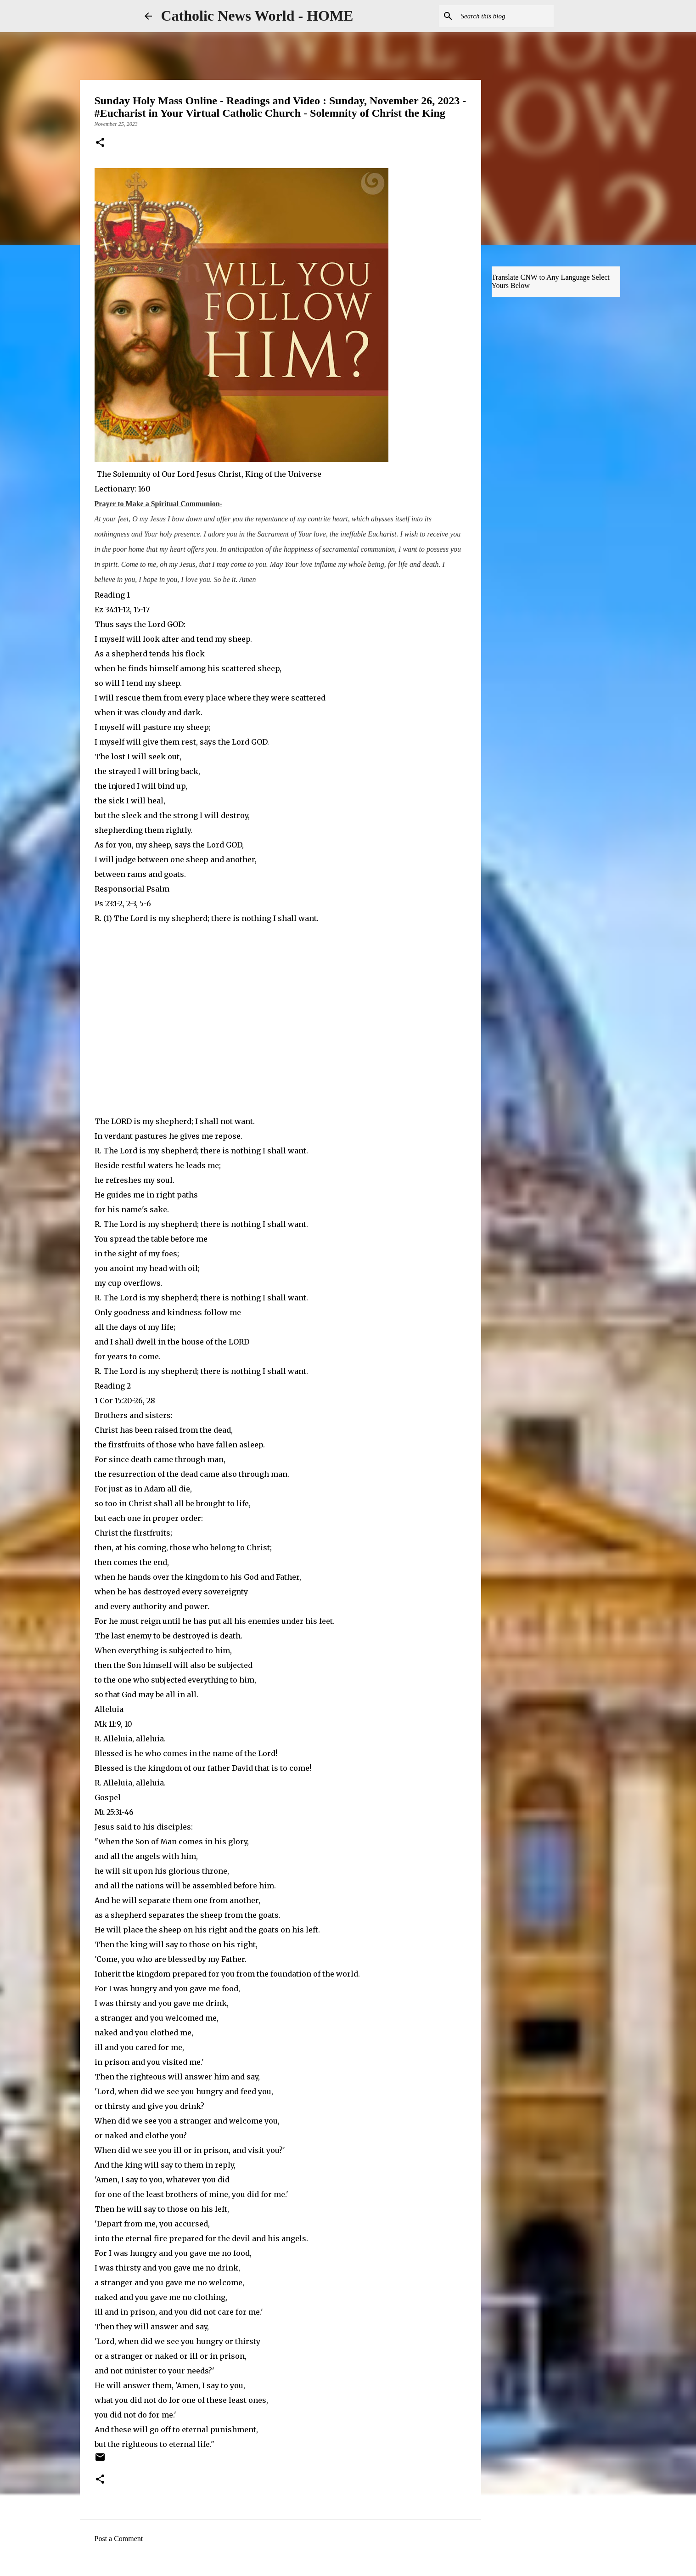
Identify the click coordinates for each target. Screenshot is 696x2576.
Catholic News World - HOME (257, 15)
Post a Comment (119, 2538)
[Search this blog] (505, 16)
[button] (100, 143)
